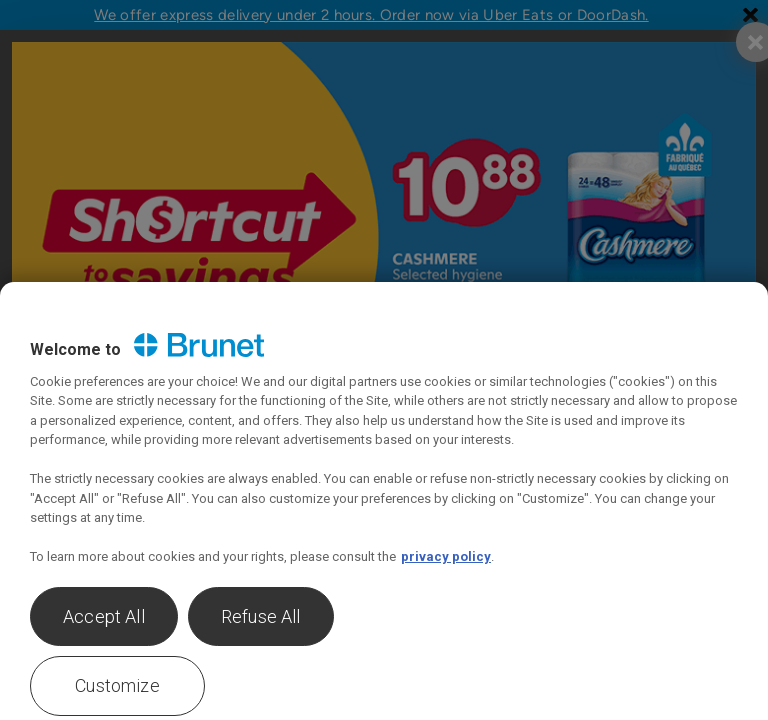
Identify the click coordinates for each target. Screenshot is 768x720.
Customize (117, 685)
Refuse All (261, 616)
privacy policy (446, 556)
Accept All (104, 616)
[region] (384, 501)
